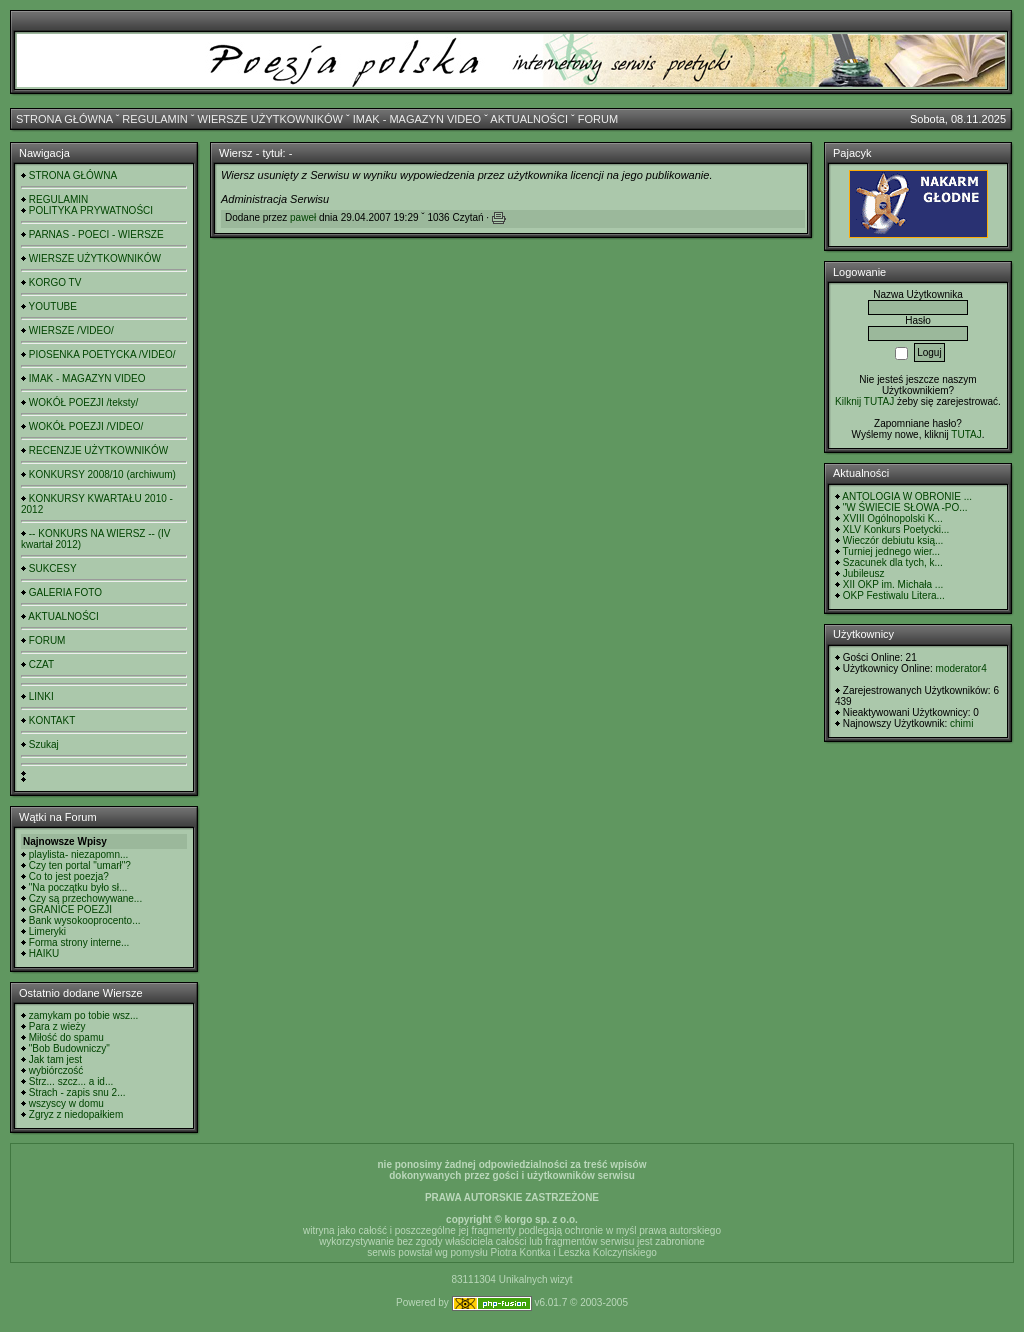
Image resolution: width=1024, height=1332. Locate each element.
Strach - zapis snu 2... (77, 1092)
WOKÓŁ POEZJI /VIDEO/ (86, 426)
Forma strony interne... (79, 942)
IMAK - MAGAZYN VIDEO (417, 119)
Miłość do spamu (66, 1037)
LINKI (41, 696)
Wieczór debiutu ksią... (893, 540)
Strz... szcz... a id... (71, 1081)
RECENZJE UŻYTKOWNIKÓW (98, 450)
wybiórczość (56, 1070)
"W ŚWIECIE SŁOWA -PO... (905, 507)
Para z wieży (57, 1026)
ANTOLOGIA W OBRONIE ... (907, 496)
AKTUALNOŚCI (529, 119)
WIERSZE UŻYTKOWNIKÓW (270, 119)
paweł (303, 217)
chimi (961, 723)
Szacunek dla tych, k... (893, 562)
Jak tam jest (55, 1059)
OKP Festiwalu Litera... (894, 595)
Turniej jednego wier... (891, 551)
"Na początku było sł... (78, 887)
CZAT (41, 664)
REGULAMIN (154, 119)
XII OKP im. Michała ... (893, 584)
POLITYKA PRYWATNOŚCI (91, 210)
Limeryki (47, 931)
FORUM (598, 119)
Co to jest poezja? (69, 876)
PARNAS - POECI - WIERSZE (96, 234)
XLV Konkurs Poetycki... (896, 529)
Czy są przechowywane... (85, 898)
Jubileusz (864, 573)
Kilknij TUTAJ (864, 401)
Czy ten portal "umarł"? (80, 865)
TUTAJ (966, 434)
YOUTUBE (53, 306)
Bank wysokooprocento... (85, 920)
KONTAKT (52, 720)
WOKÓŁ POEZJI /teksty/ (83, 402)
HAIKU (44, 953)
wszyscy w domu (66, 1103)
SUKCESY (53, 568)
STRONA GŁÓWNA (64, 119)
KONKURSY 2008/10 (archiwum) (102, 474)
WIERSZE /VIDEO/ (71, 330)
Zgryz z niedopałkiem (76, 1114)
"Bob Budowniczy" (69, 1048)
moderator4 (961, 668)
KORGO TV (55, 282)
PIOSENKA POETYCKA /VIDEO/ (102, 354)
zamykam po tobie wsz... (83, 1015)
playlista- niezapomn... (79, 854)
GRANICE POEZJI (70, 909)
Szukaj (44, 744)
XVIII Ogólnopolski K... (893, 518)
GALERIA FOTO (65, 592)
